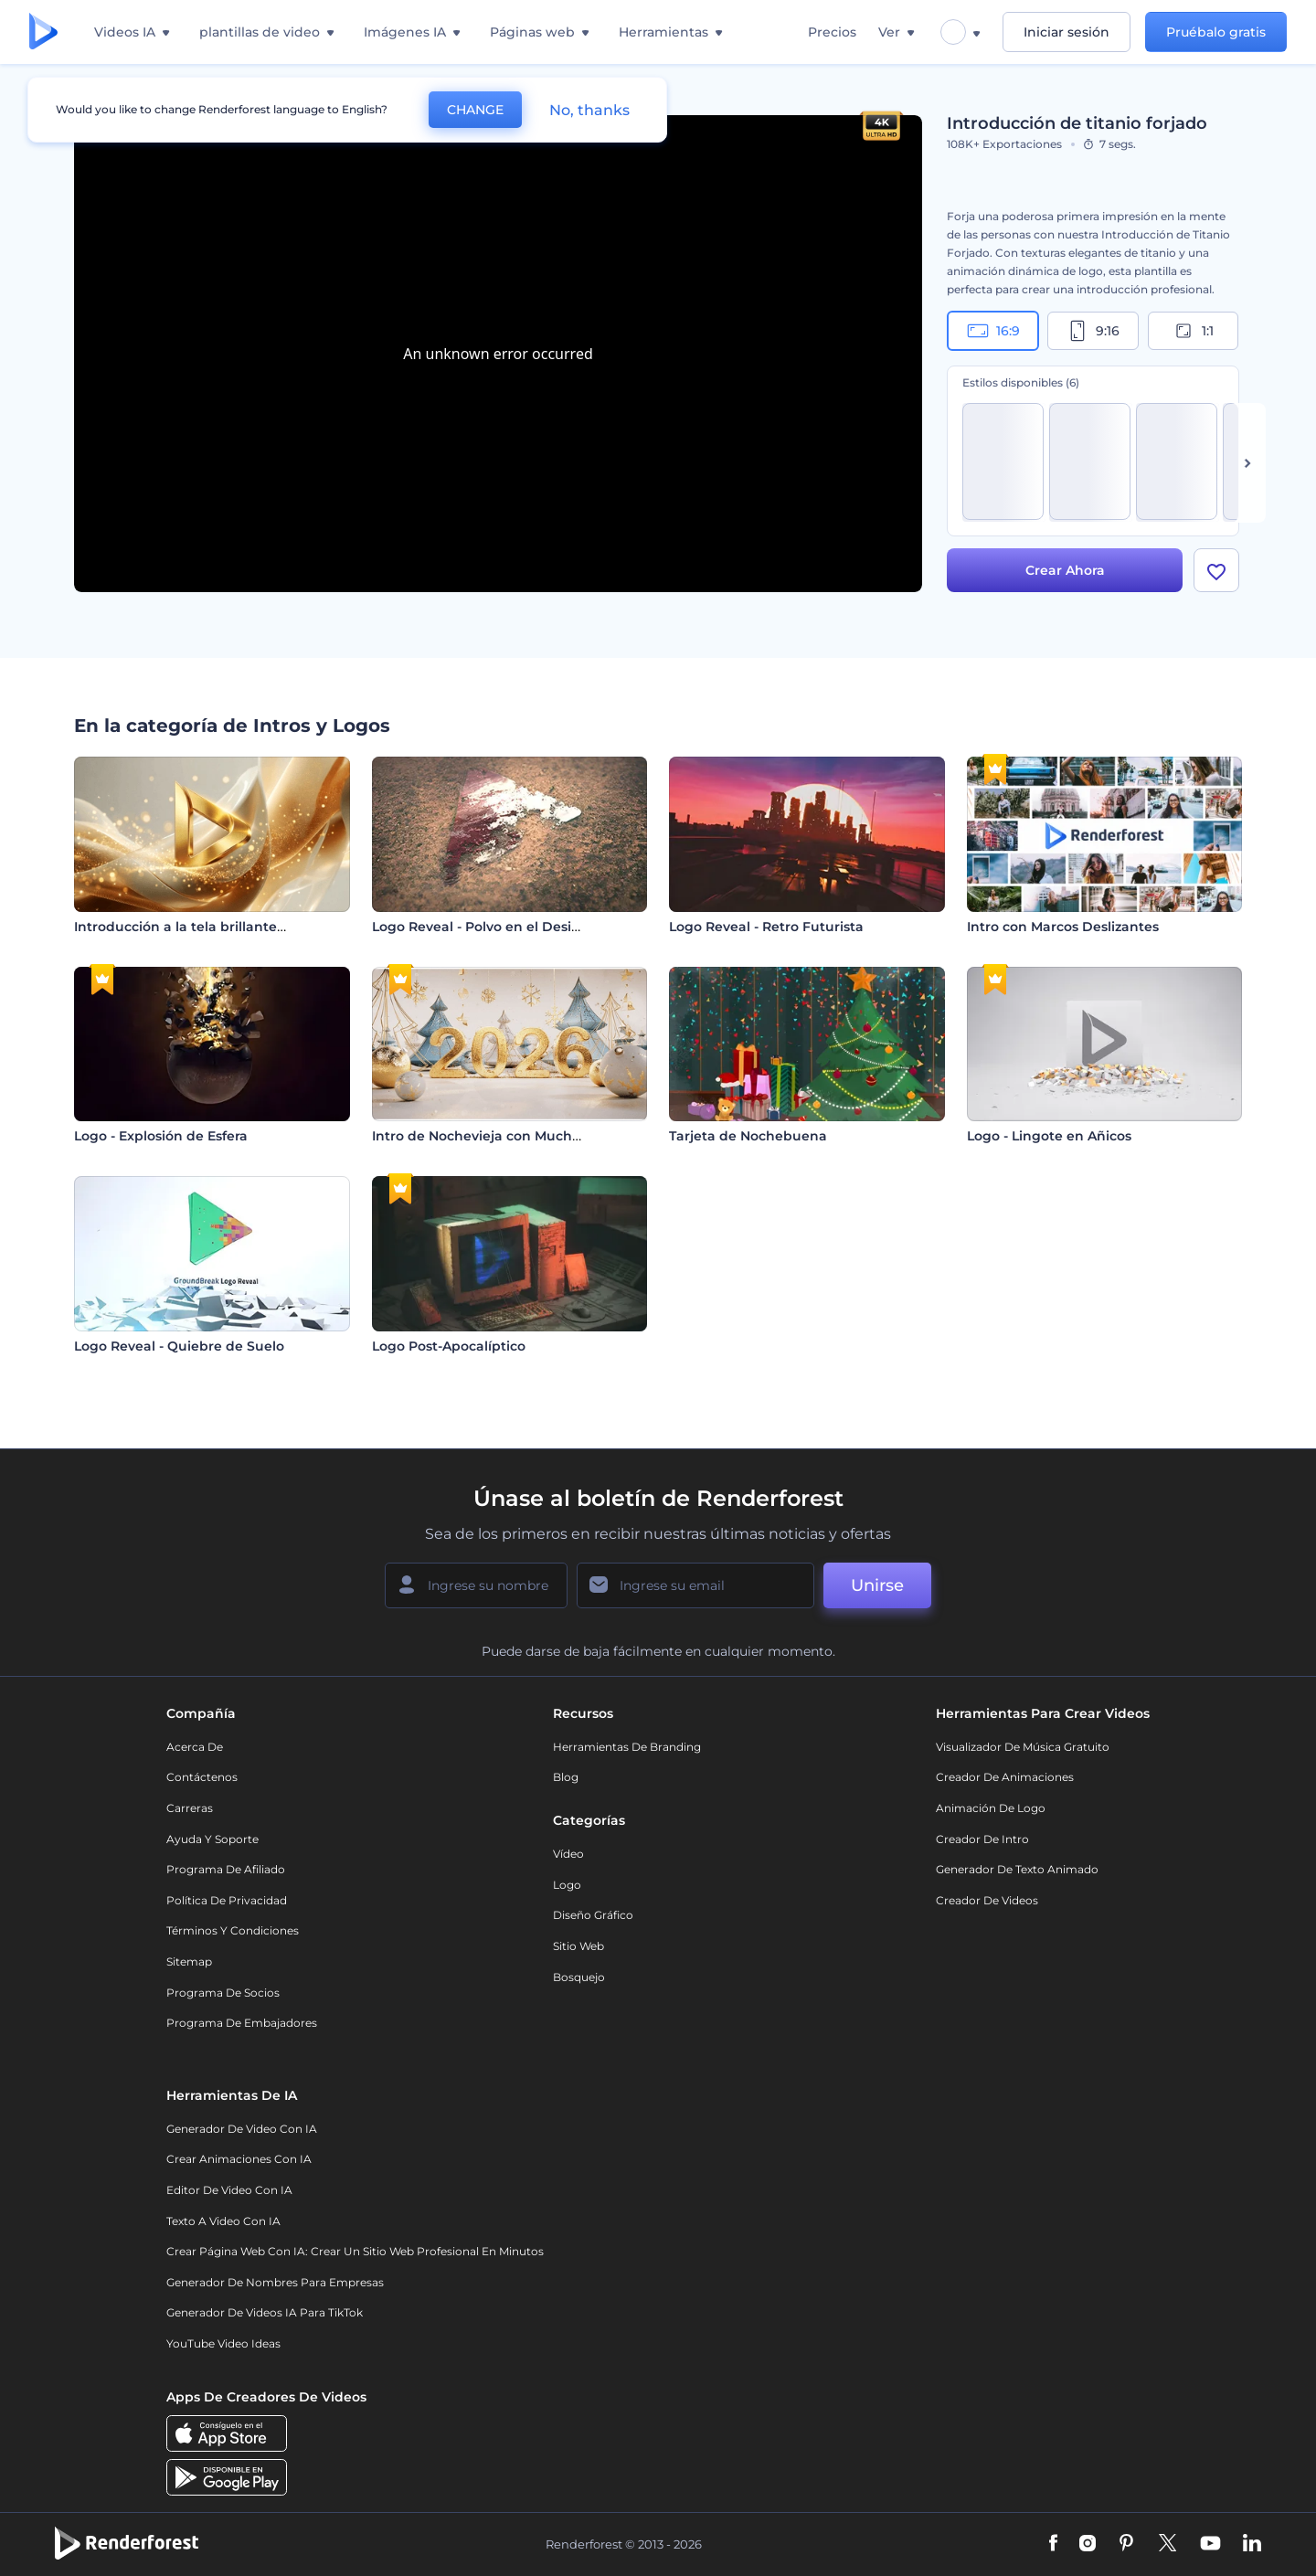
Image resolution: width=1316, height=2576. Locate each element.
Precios (832, 32)
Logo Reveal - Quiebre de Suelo (179, 1346)
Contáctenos (202, 1777)
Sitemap (189, 1961)
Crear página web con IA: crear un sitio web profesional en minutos (355, 2251)
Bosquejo (579, 1977)
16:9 (993, 331)
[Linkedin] (1252, 2544)
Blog (565, 1777)
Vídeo (568, 1853)
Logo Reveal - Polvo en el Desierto (485, 926)
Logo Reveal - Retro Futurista (766, 926)
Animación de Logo (990, 1808)
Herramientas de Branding (627, 1747)
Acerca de (194, 1747)
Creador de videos (987, 1900)
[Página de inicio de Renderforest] (43, 32)
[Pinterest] (1126, 2544)
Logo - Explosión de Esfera (161, 1136)
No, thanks (589, 110)
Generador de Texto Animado (1017, 1869)
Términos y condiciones (232, 1930)
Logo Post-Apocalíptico (448, 1346)
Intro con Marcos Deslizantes (1063, 926)
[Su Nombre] (476, 1585)
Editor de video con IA (229, 2190)
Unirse (877, 1585)
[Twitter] (1167, 2544)
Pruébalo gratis (1216, 32)
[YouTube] (1210, 2544)
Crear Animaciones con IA (239, 2159)
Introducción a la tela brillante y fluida (202, 926)
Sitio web (578, 1946)
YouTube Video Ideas (223, 2343)
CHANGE (475, 109)
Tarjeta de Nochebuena (748, 1136)
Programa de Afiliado (225, 1869)
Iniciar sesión (1066, 32)
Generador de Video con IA (241, 2129)
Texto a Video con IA (223, 2221)
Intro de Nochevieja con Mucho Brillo (495, 1136)
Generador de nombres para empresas (275, 2282)
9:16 (1093, 331)
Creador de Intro (982, 1839)
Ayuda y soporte (212, 1839)
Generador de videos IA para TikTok (264, 2312)
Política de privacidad (226, 1900)
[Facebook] (1053, 2544)
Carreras (189, 1808)
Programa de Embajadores (241, 2023)
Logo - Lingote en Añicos (1049, 1136)
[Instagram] (1087, 2544)
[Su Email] (695, 1585)
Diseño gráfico (593, 1915)
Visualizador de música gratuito (1022, 1747)
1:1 (1193, 331)
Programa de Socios (223, 1992)
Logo (567, 1885)
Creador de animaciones (1005, 1777)
